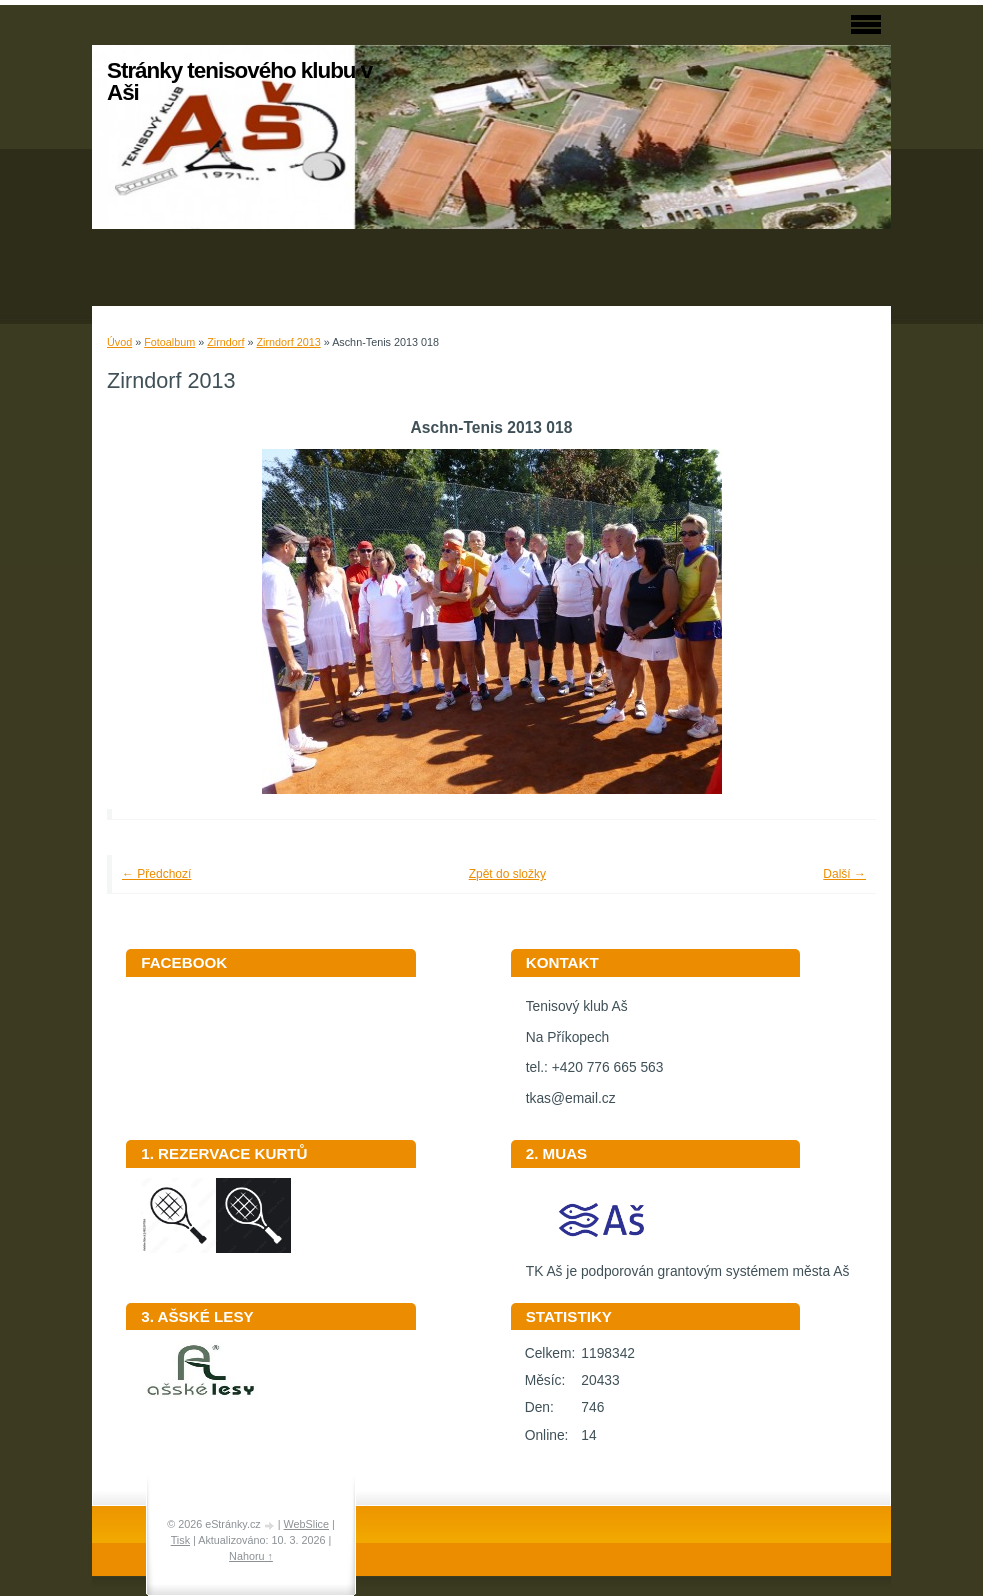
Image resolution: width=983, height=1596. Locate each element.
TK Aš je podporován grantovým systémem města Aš (688, 1264)
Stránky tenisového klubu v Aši (239, 81)
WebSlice (306, 1524)
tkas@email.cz (571, 1098)
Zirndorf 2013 (288, 342)
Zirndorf (225, 342)
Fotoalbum (169, 342)
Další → (844, 874)
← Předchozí (156, 874)
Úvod (119, 342)
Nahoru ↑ (251, 1556)
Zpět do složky (507, 874)
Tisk (180, 1540)
